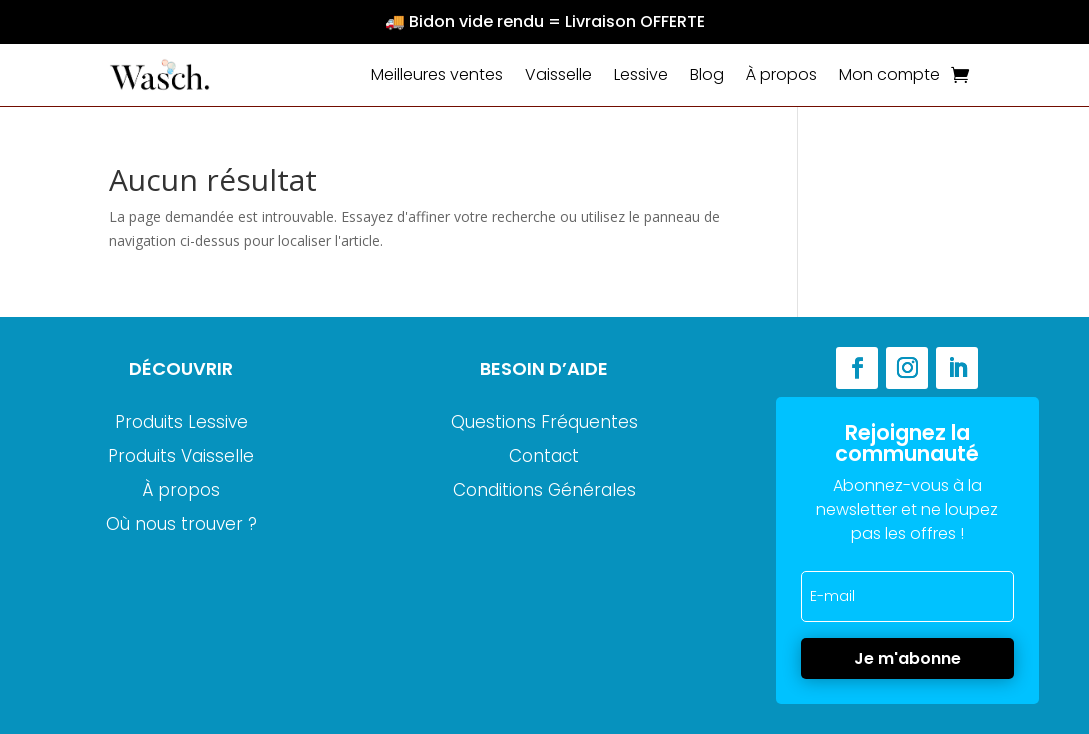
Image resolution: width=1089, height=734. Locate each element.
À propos (781, 74)
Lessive (641, 74)
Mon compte (889, 74)
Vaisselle (558, 74)
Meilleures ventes (437, 74)
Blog (707, 74)
